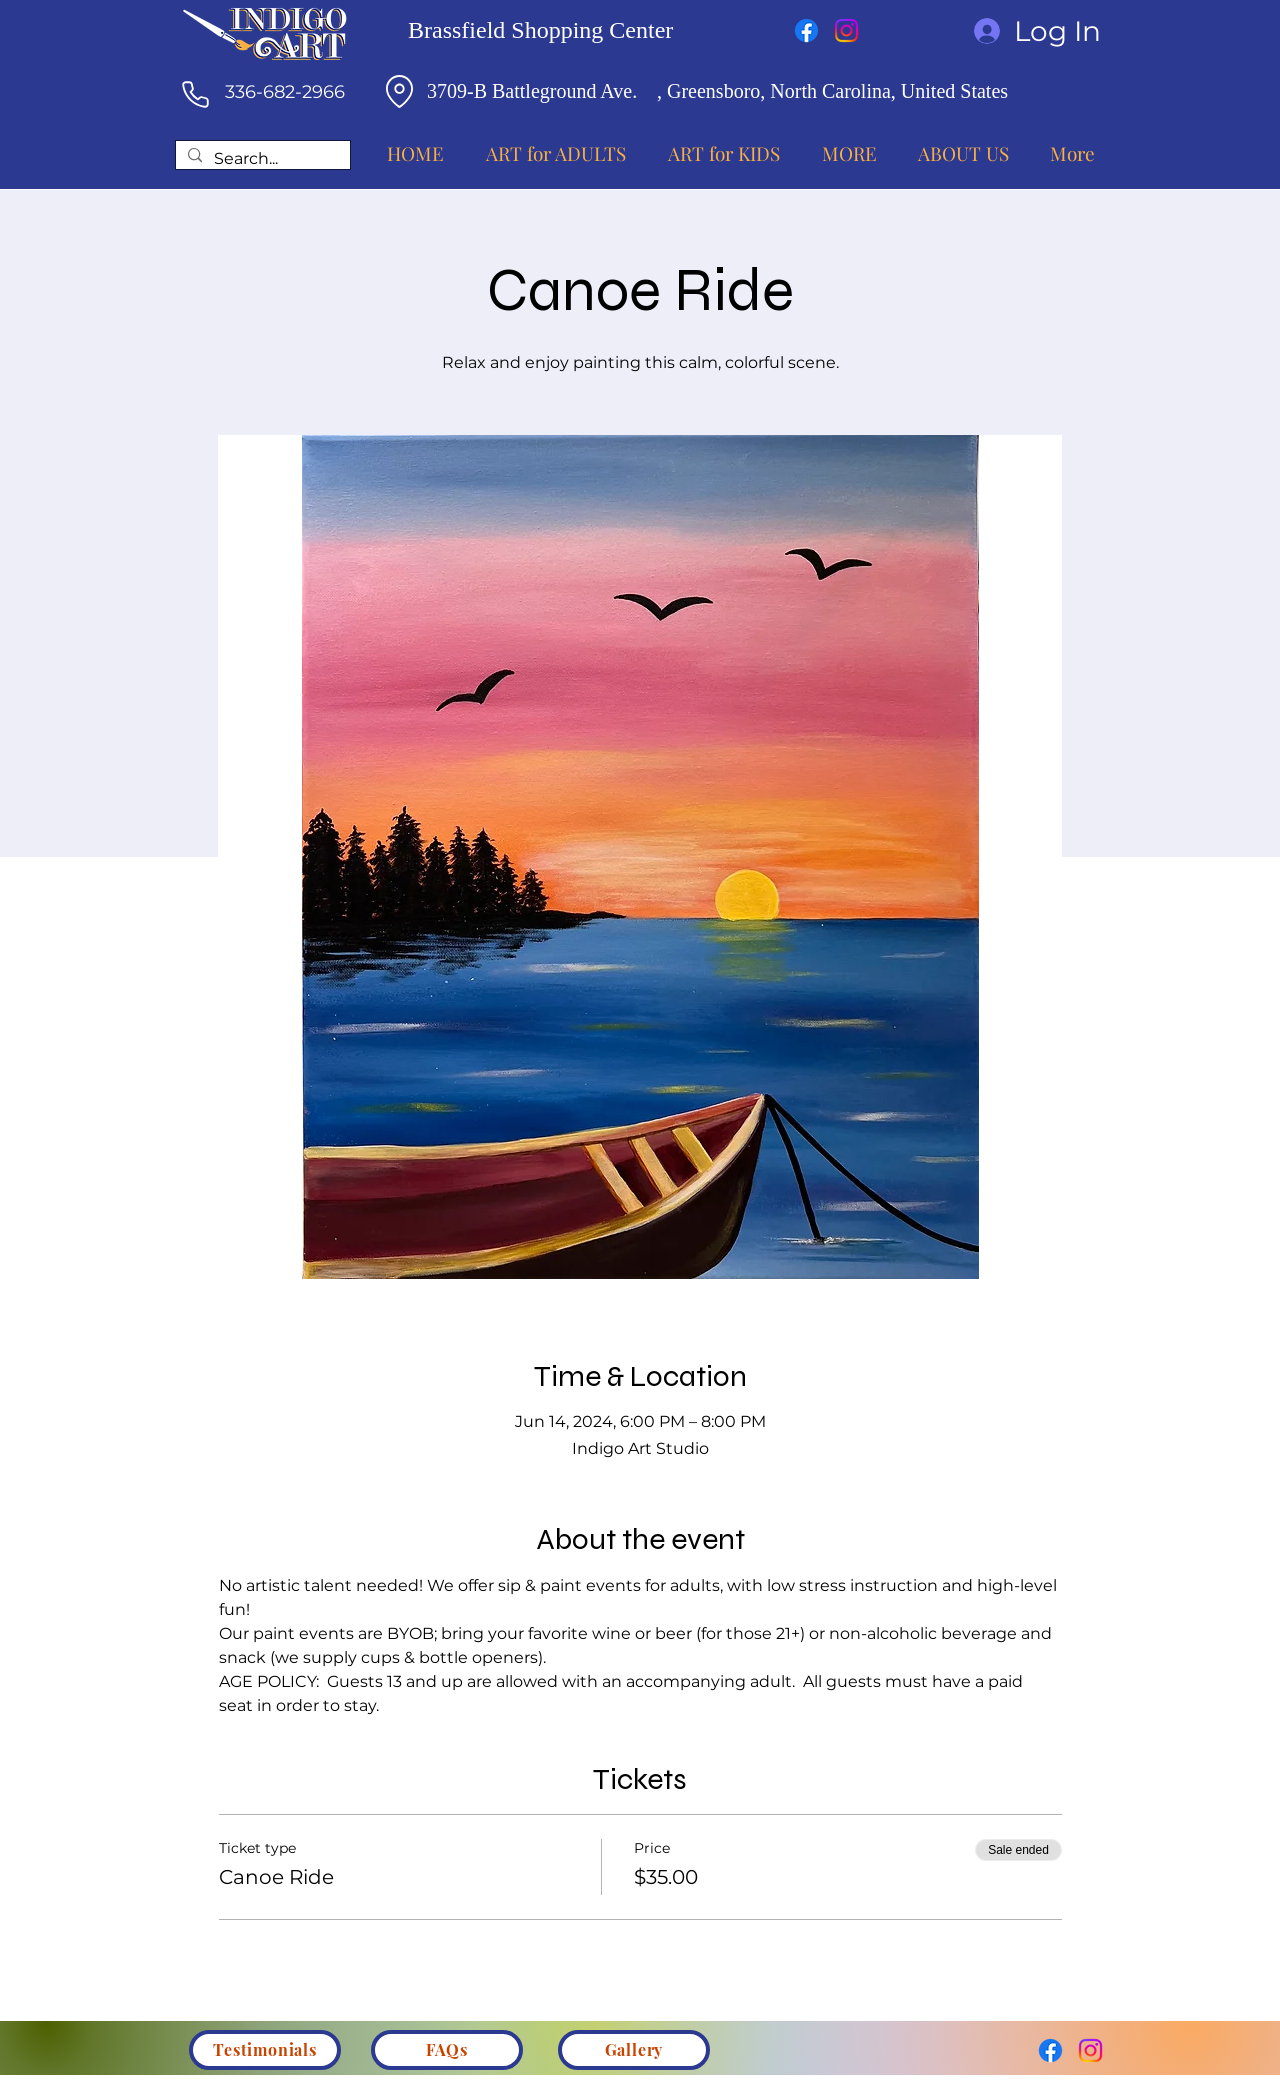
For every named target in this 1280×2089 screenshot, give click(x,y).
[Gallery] (634, 2050)
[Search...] (261, 159)
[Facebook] (806, 30)
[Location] (399, 91)
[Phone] (195, 94)
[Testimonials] (265, 2050)
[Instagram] (846, 30)
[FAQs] (447, 2050)
